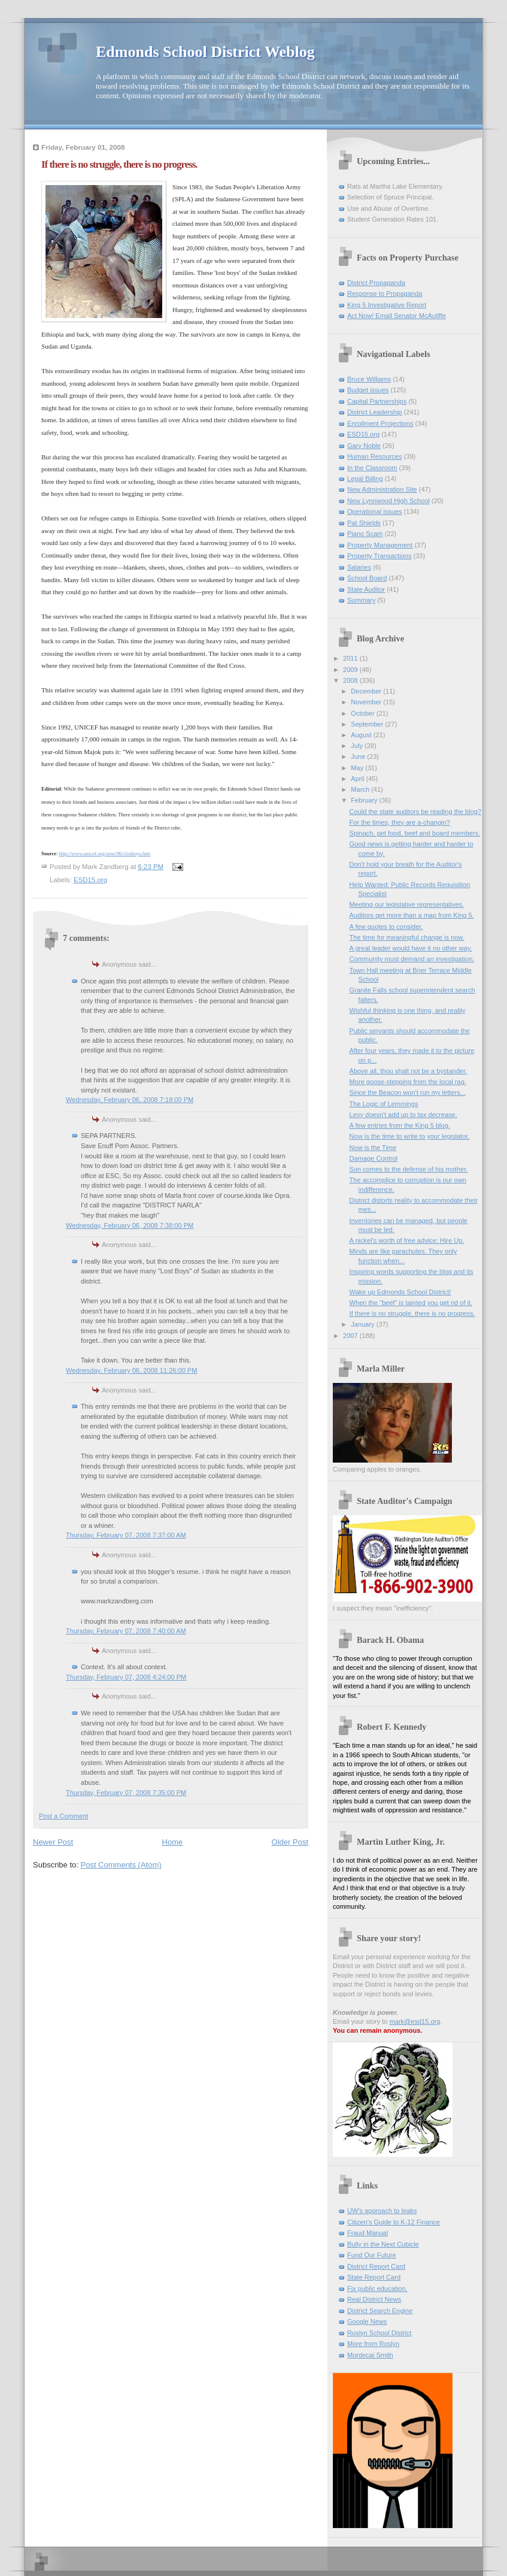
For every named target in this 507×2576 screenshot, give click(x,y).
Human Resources (374, 456)
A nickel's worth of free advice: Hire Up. (407, 1240)
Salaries (359, 567)
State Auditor (366, 589)
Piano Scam (365, 533)
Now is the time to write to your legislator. (410, 1136)
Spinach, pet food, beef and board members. (415, 833)
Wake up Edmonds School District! (400, 1291)
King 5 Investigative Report (386, 304)
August (362, 734)
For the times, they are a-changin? (400, 822)
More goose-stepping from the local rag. (408, 1081)
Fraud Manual (367, 2232)
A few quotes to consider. (386, 926)
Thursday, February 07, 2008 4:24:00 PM (126, 1677)
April (358, 778)
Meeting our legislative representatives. (407, 904)
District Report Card (376, 2266)
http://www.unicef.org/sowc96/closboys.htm (105, 853)
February (365, 800)
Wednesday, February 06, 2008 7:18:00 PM (129, 1099)
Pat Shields (364, 522)
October (363, 713)
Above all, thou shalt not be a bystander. (408, 1070)
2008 (351, 680)
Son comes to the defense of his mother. (409, 1169)
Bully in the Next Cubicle (383, 2244)
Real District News (374, 2299)
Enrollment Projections (380, 423)
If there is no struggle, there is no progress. (412, 1313)
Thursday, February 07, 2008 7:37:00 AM (126, 1535)
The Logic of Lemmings (384, 1103)
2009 (351, 669)
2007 (351, 1335)
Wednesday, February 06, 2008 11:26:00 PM (131, 1370)
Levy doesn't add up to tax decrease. (403, 1114)
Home (172, 1842)
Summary (361, 600)
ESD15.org (90, 879)
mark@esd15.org (415, 2021)
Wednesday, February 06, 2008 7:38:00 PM (129, 1225)
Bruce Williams (369, 379)
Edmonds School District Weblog (205, 51)
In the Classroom (372, 467)
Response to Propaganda (384, 293)
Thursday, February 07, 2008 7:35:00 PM (126, 1792)
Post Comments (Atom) (121, 1864)
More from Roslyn (373, 2343)
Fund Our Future (371, 2255)
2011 (351, 658)
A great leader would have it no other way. (411, 948)
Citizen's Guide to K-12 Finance (393, 2222)
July (358, 745)
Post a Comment (63, 1816)
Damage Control (373, 1158)
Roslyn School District (379, 2332)
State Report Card (373, 2277)
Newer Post (53, 1842)
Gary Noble (364, 445)
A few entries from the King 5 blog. (400, 1125)
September (368, 724)
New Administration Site (382, 489)
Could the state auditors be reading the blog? (415, 811)
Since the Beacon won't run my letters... (408, 1092)
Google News (367, 2321)
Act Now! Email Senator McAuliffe (396, 315)
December (367, 691)
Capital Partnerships (376, 401)
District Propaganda (376, 282)
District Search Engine (379, 2310)
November (367, 702)
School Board (367, 578)
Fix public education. (377, 2288)
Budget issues (367, 389)
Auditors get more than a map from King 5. (412, 915)
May (358, 767)
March (361, 789)
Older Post (290, 1842)
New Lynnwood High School (388, 500)
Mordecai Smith (370, 2355)
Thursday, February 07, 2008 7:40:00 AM (126, 1630)
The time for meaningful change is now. (407, 937)
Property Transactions (379, 555)
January (363, 1324)
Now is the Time (373, 1147)
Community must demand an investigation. (412, 958)
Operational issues (374, 511)
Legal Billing (365, 478)
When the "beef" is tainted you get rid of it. (411, 1302)
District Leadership (374, 412)
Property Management (379, 545)
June (359, 756)
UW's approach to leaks (382, 2210)
